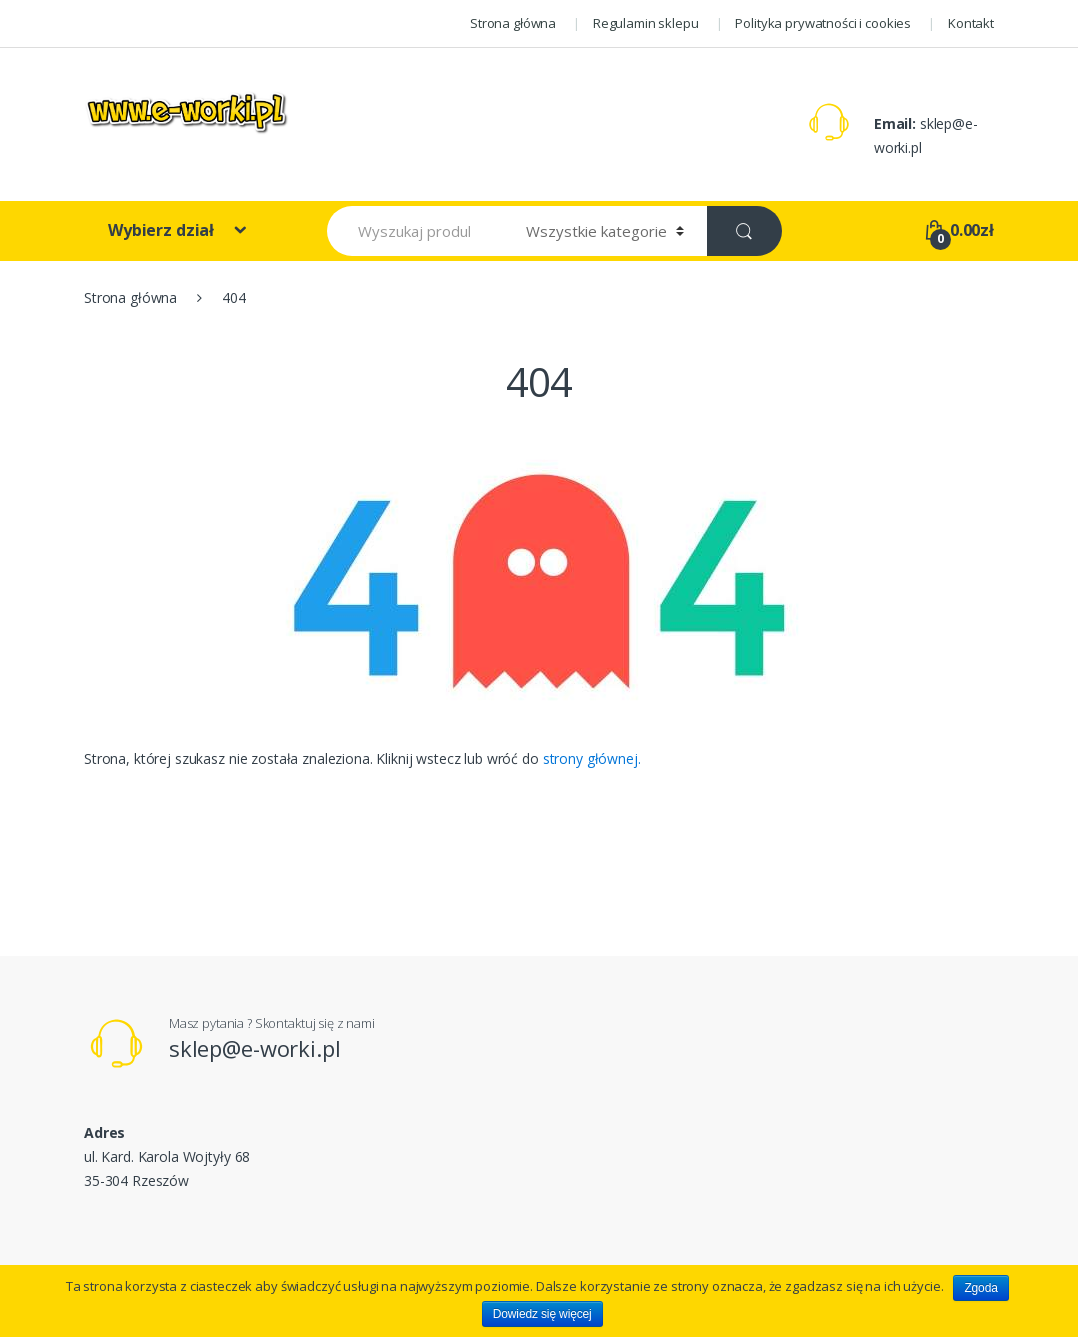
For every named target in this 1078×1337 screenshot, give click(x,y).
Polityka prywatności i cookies (823, 23)
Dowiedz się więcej (542, 1314)
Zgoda (980, 1288)
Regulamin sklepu (646, 23)
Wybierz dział (163, 230)
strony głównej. (592, 758)
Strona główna (513, 23)
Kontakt (971, 23)
